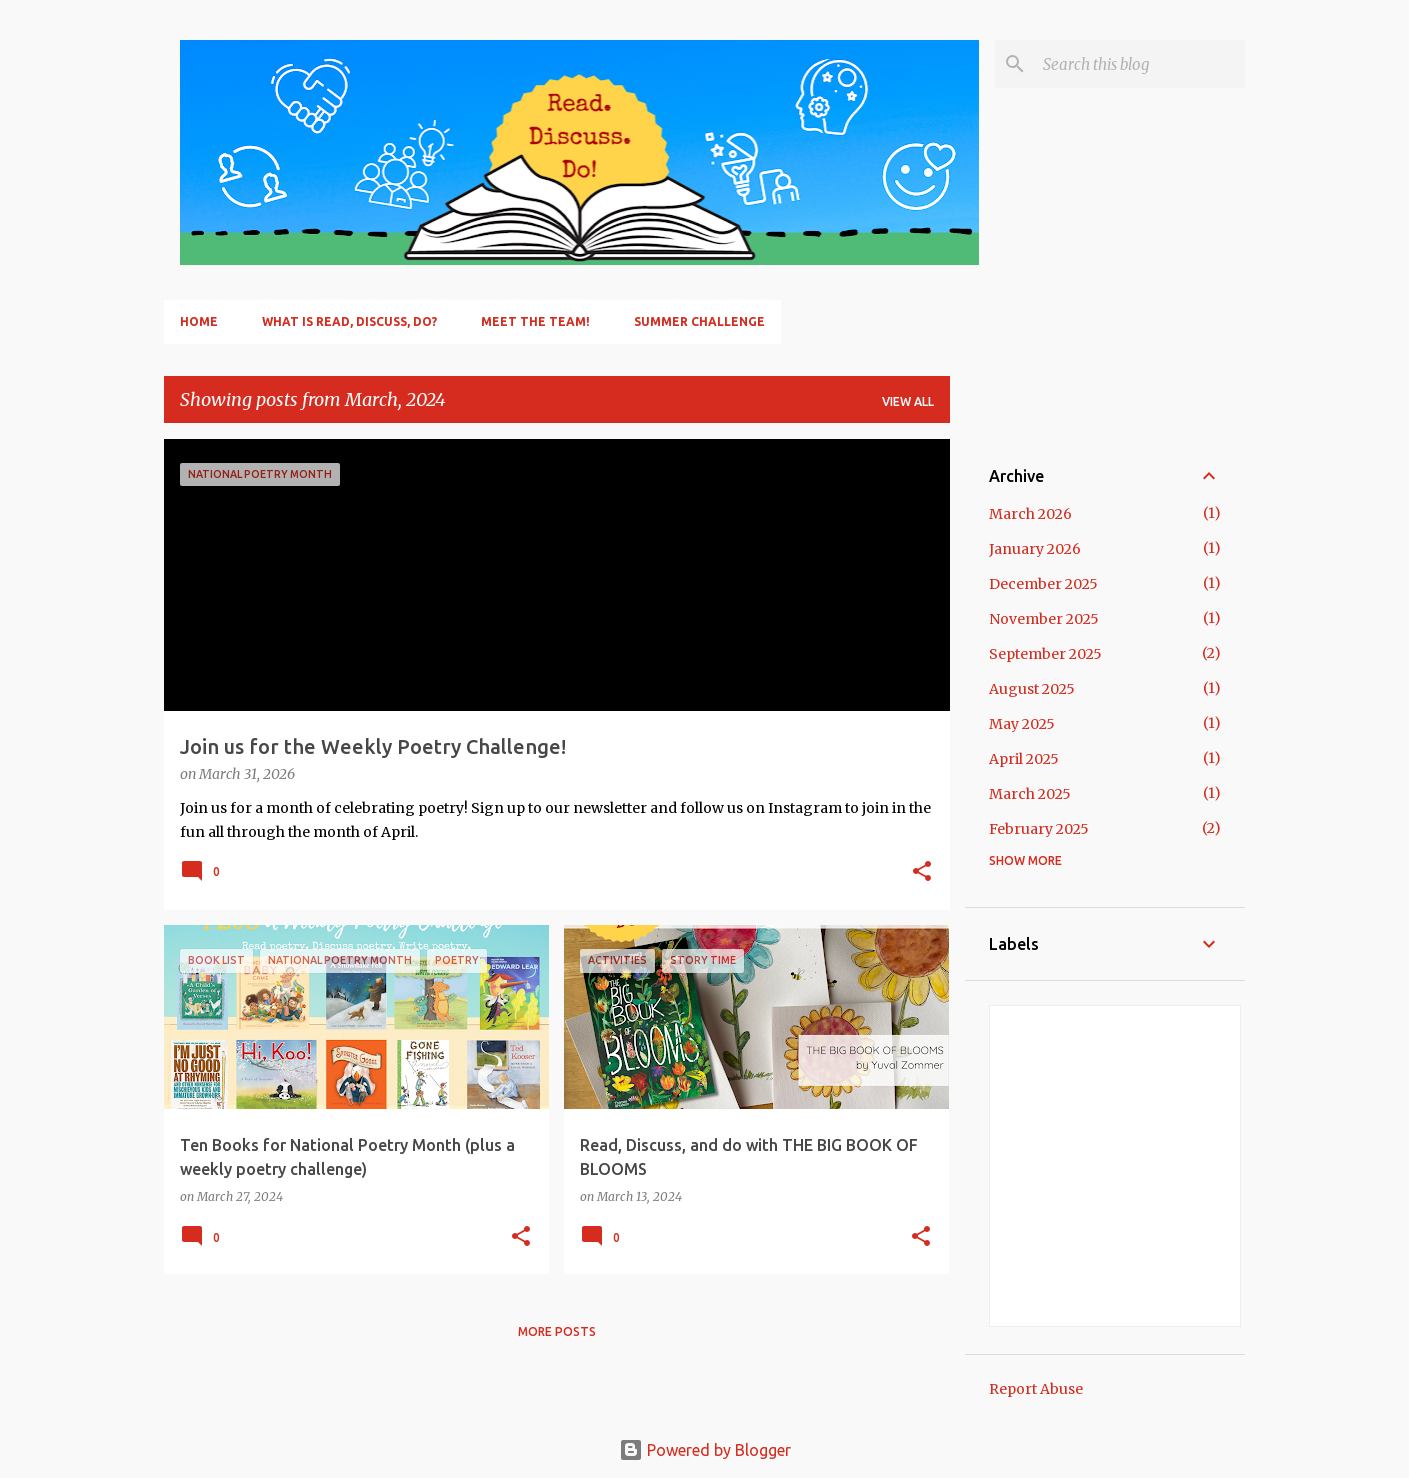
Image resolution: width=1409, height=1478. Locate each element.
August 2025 (1032, 689)
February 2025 (1039, 829)
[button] (922, 873)
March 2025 (1030, 794)
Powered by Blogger (705, 1450)
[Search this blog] (1140, 64)
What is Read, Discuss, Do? (349, 321)
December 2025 (1043, 584)
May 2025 (1022, 724)
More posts (557, 1331)
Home (199, 321)
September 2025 (1045, 654)
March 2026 (1030, 514)
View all (908, 401)
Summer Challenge (699, 321)
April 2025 (1024, 759)
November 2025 (1044, 619)
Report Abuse (1036, 1389)
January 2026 (1035, 549)
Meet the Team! (535, 321)
